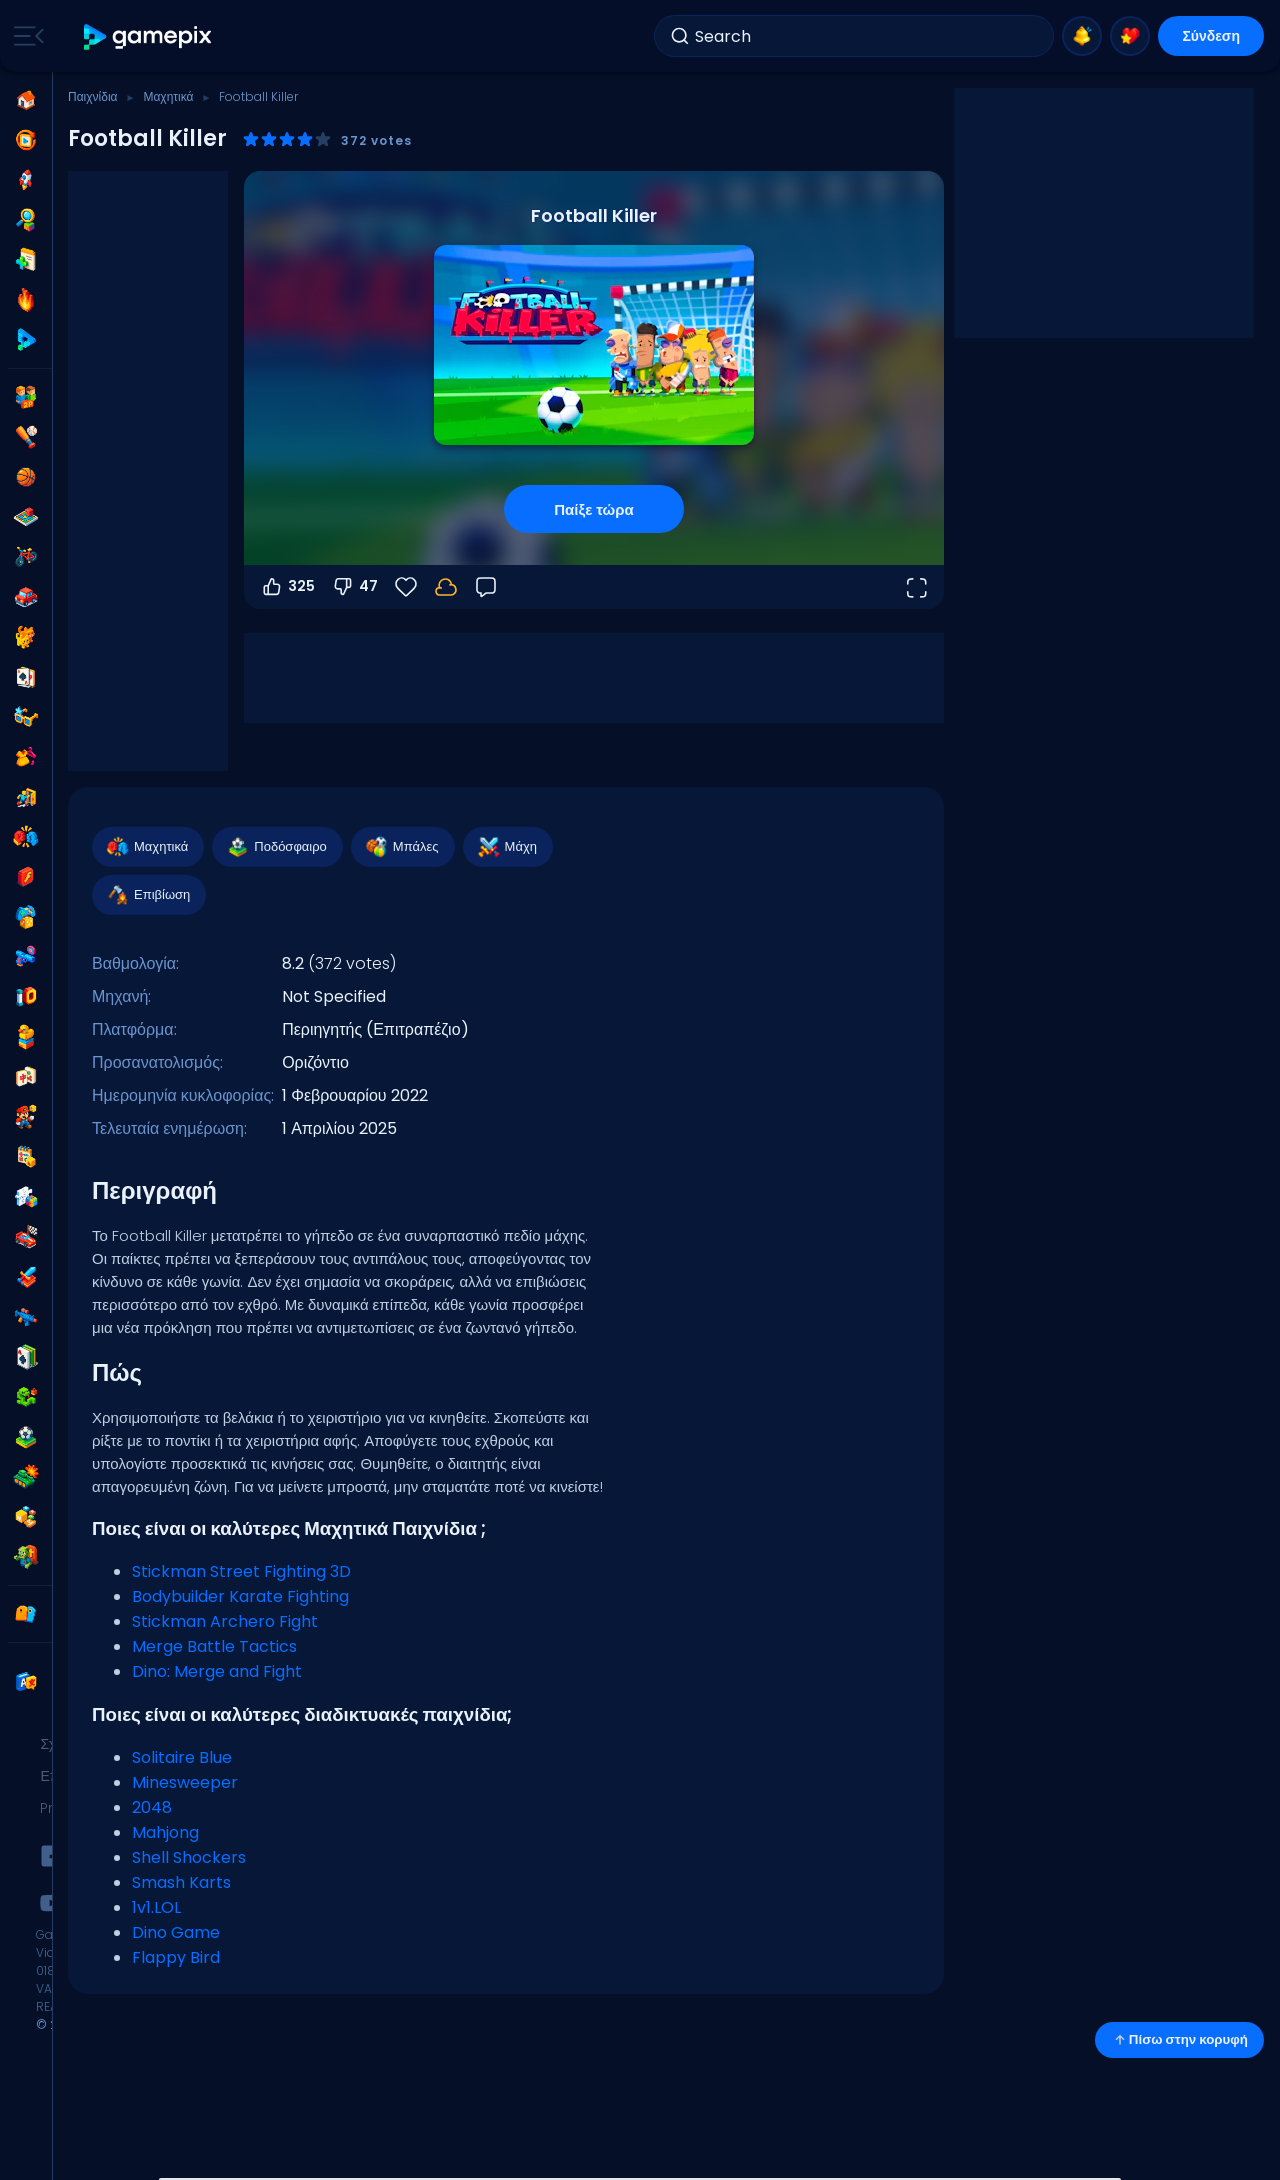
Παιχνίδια (93, 96)
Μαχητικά (168, 96)
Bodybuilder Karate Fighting (240, 1596)
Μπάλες (402, 847)
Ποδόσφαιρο (276, 847)
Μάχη (507, 847)
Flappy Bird (176, 1957)
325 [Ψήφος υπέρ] (287, 587)
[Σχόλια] (486, 587)
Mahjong (165, 1832)
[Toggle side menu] (25, 36)
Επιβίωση (148, 895)
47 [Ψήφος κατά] (354, 587)
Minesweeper (185, 1782)
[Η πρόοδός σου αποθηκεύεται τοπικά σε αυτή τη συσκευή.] (446, 587)
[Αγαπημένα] (406, 587)
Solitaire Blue (182, 1757)
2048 (152, 1807)
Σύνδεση (1211, 36)
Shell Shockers (189, 1857)
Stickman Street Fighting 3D (241, 1571)
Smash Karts (181, 1882)
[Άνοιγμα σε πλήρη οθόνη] (916, 587)
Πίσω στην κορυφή (1179, 2039)
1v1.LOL (156, 1907)
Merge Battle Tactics (214, 1646)
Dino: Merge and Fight (217, 1671)
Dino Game (176, 1932)
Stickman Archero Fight (225, 1621)
